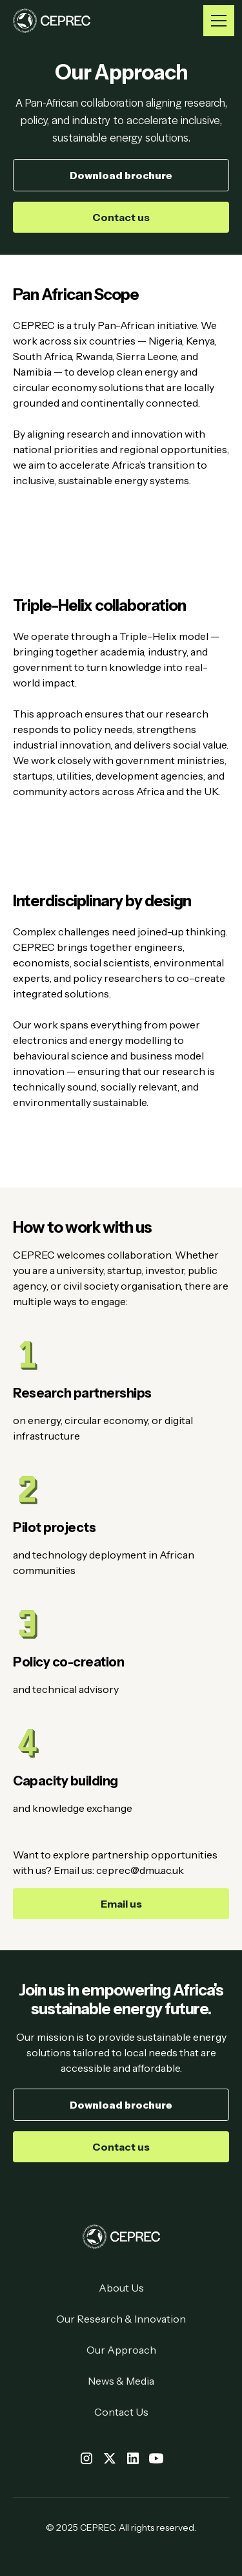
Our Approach (121, 2349)
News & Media (121, 2380)
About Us (121, 2287)
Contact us (121, 217)
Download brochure (121, 175)
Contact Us (121, 2411)
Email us (121, 1903)
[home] (51, 20)
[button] (216, 20)
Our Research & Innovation (121, 2318)
